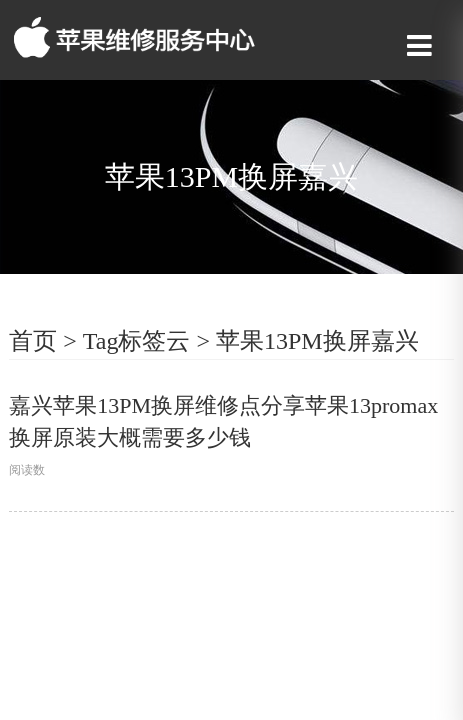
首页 (33, 341)
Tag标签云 (137, 341)
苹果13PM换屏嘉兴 (317, 341)
